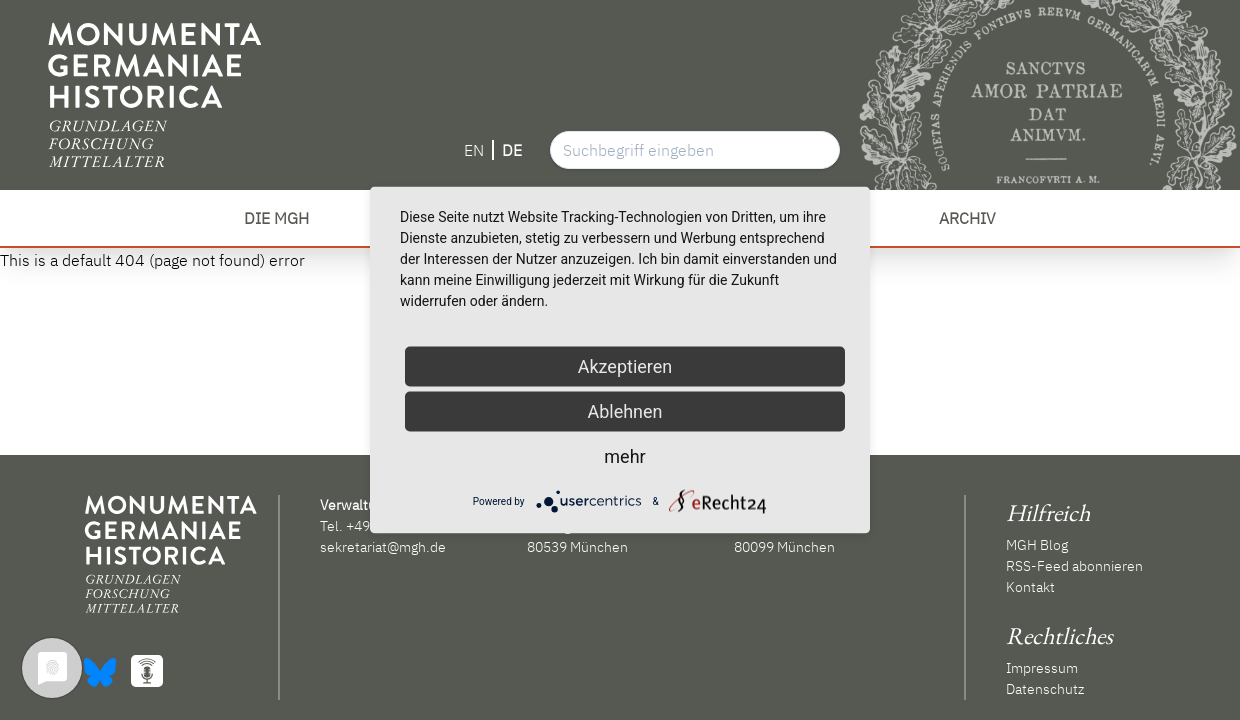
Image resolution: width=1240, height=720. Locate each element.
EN (474, 150)
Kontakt (1030, 587)
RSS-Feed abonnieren (1074, 566)
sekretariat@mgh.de (383, 547)
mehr (624, 456)
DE (512, 150)
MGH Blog (1037, 545)
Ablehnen (624, 411)
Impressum (1042, 668)
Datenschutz (1045, 689)
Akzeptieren (625, 366)
